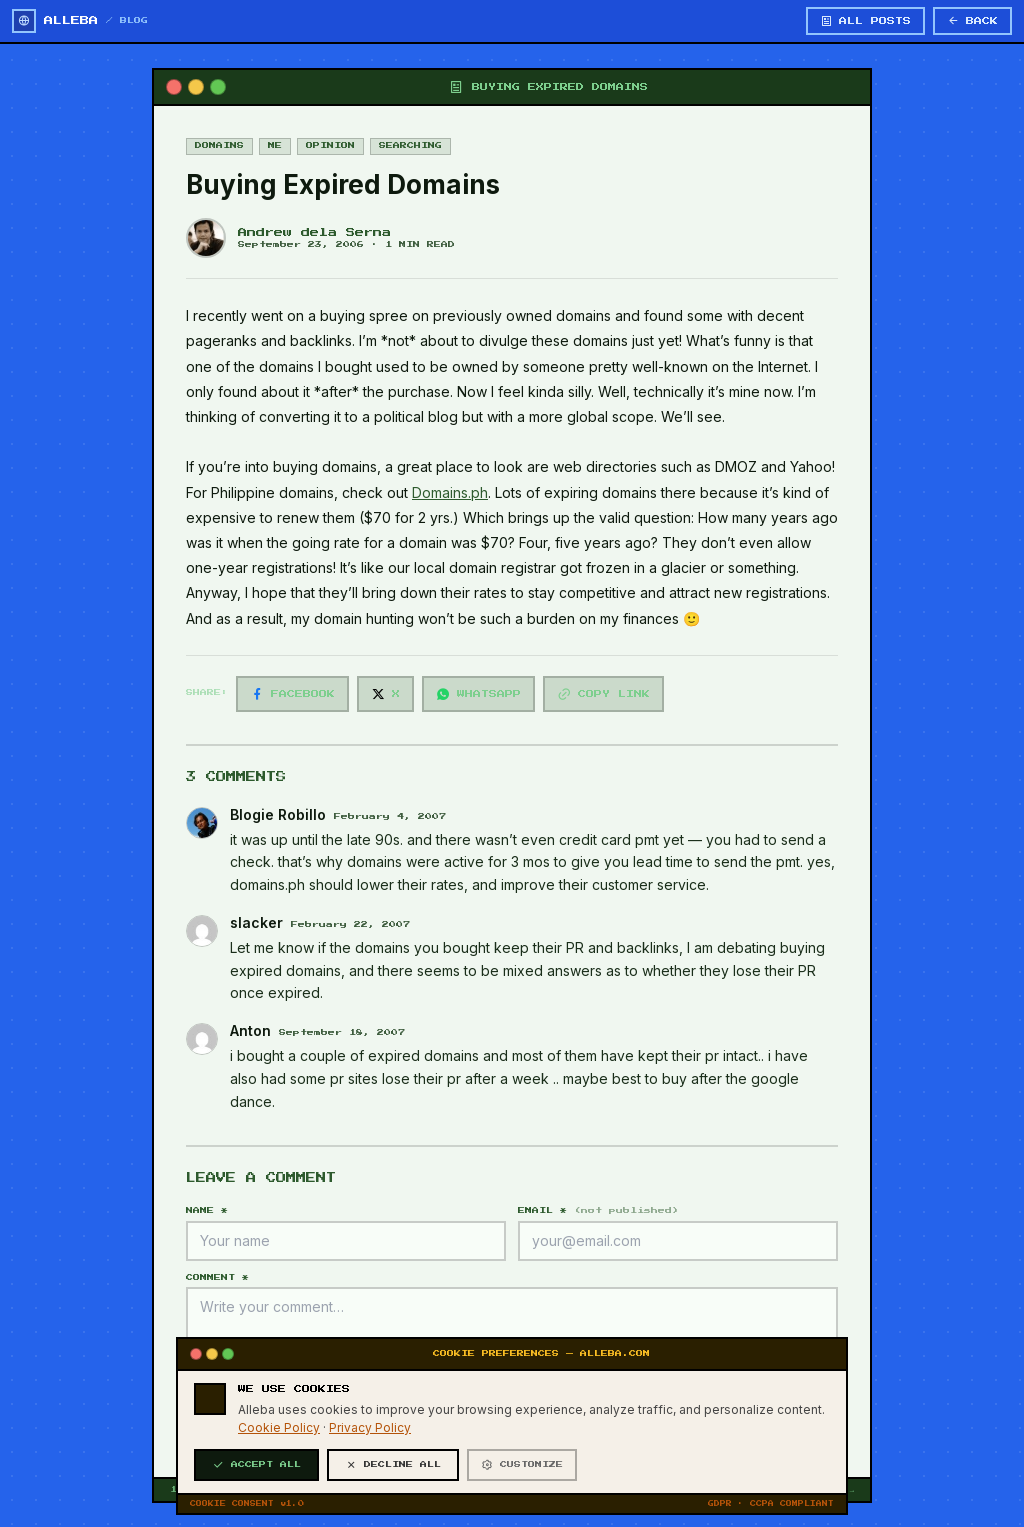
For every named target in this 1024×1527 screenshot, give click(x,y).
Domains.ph (450, 492)
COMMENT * (217, 1277)
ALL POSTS (865, 21)
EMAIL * (598, 1210)
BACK (972, 21)
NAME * (207, 1210)
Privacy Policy (370, 1483)
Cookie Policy (279, 1483)
